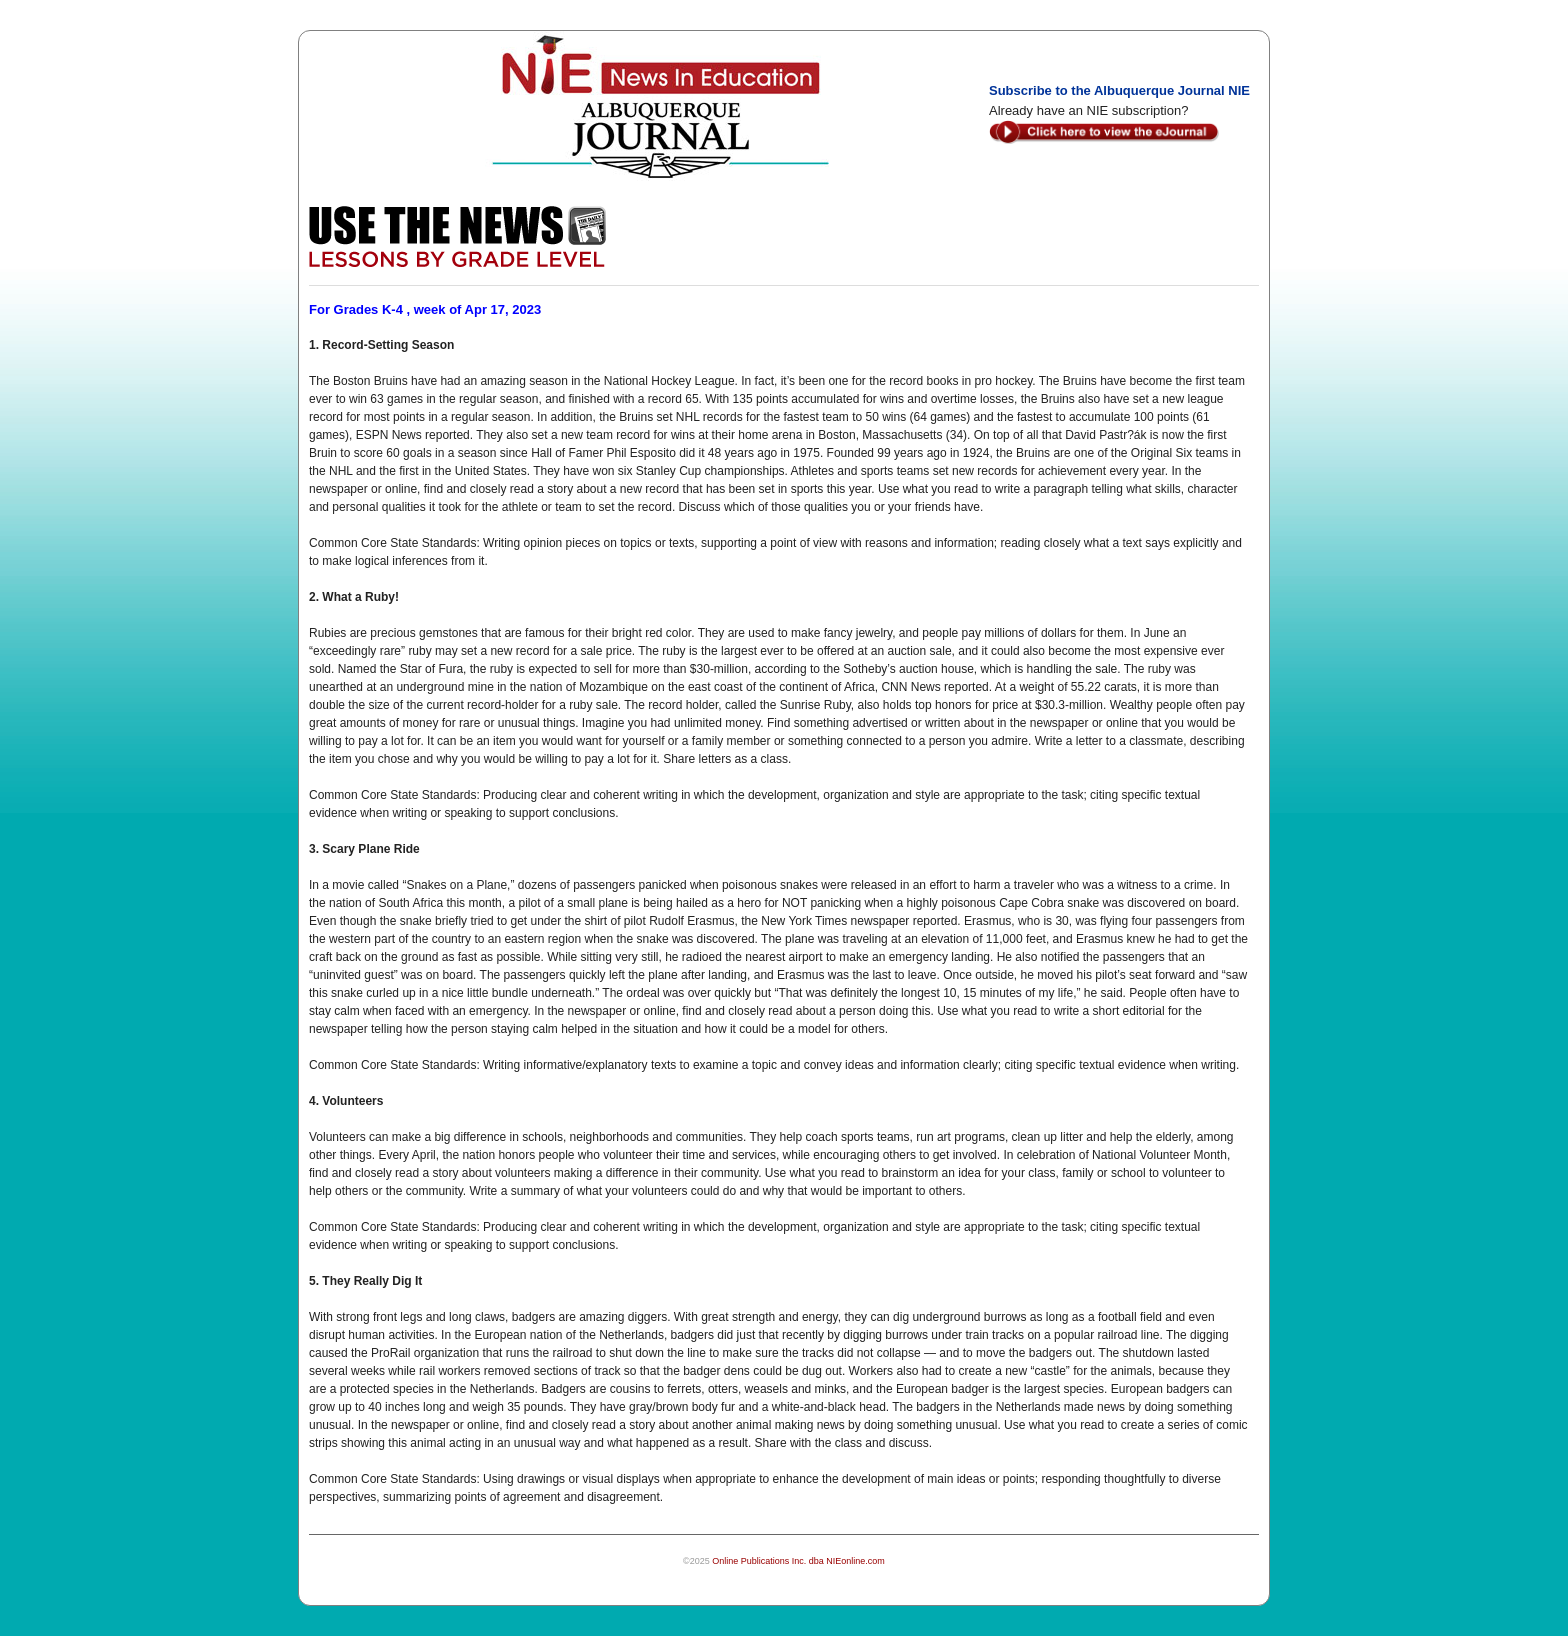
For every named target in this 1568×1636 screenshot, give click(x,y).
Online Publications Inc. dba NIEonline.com (798, 1561)
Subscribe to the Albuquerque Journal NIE (1119, 90)
